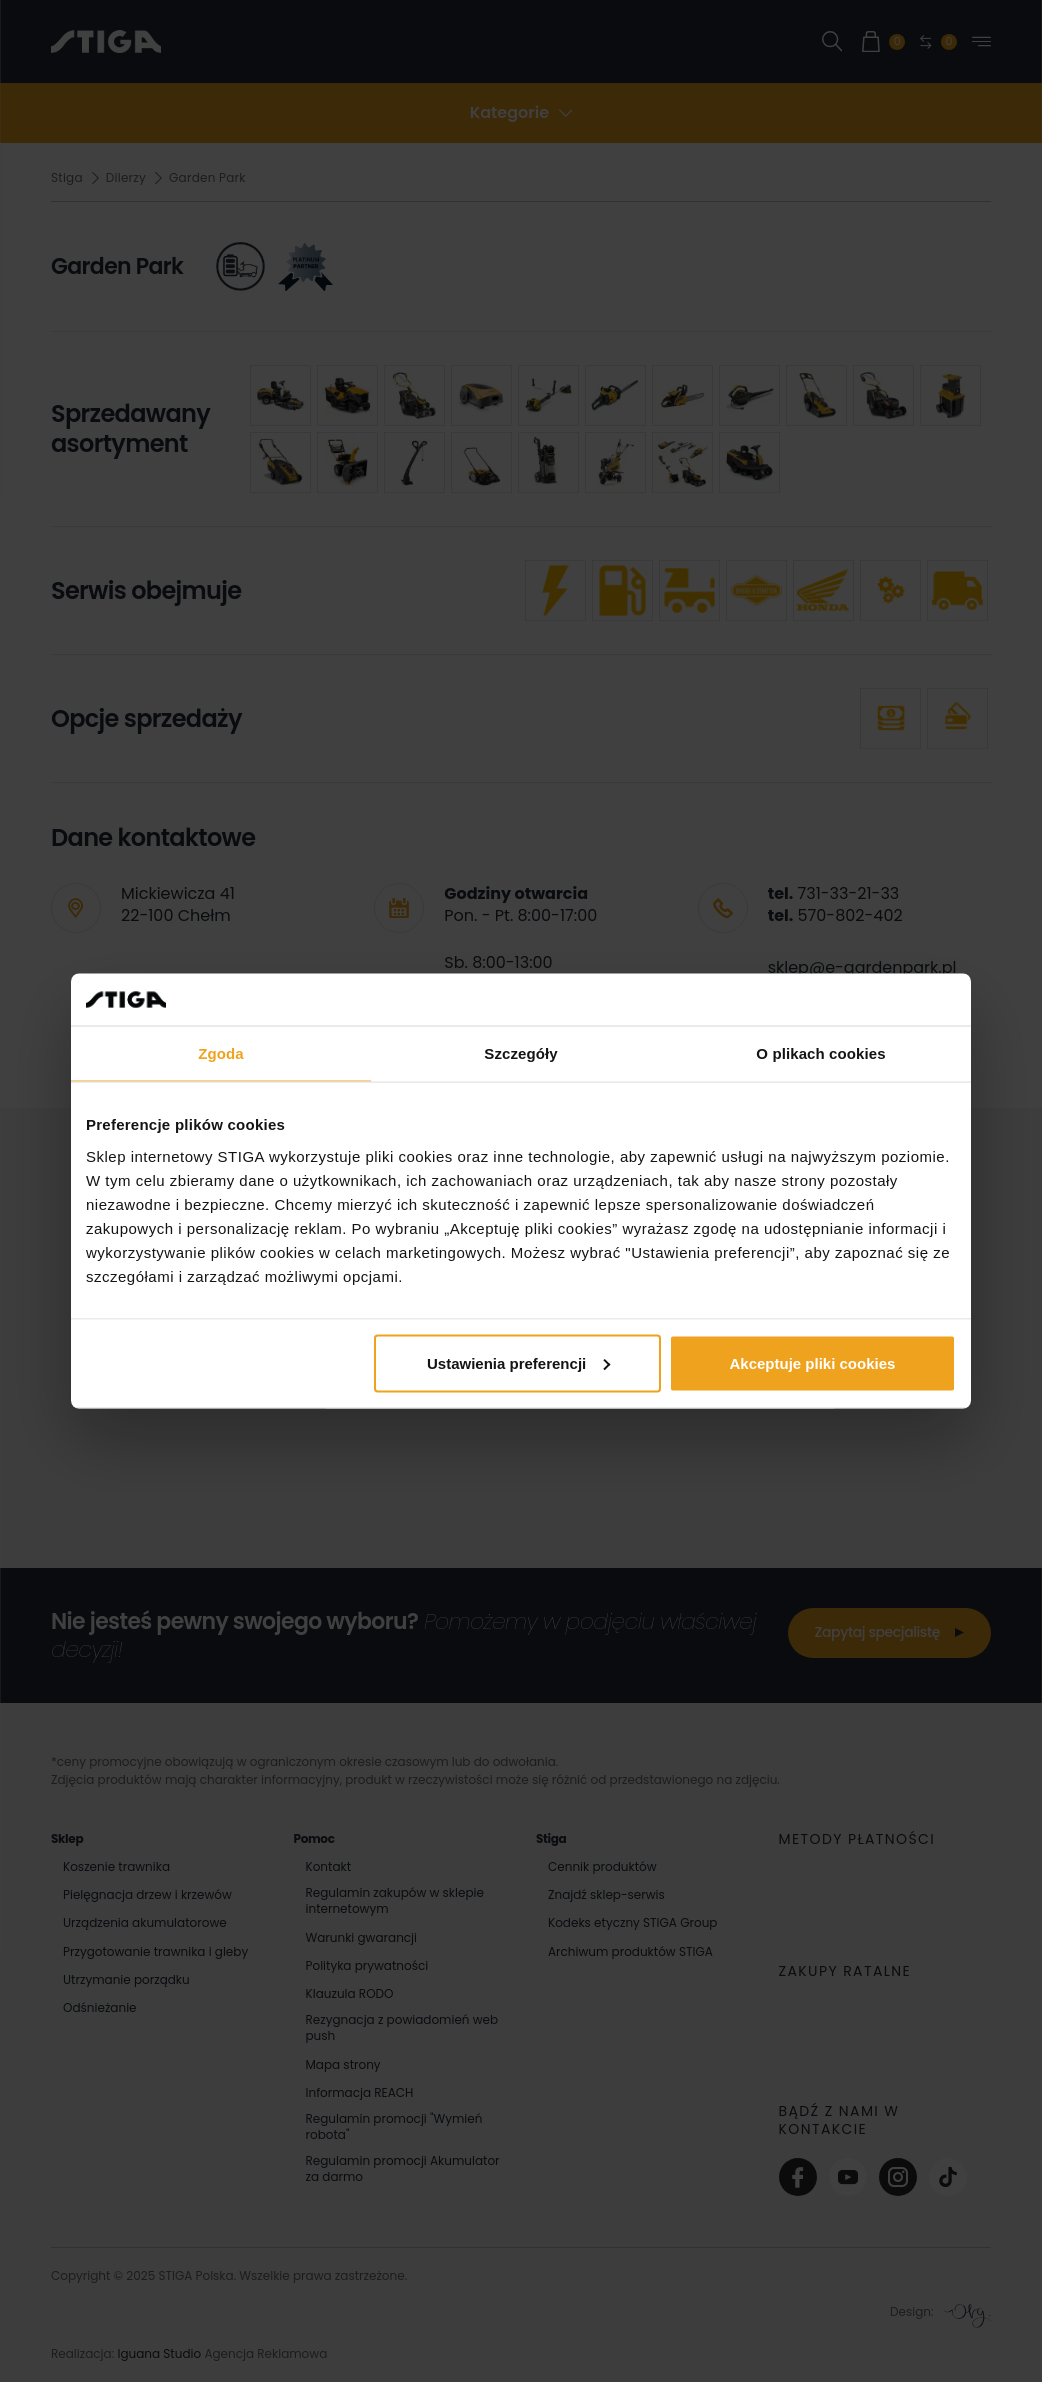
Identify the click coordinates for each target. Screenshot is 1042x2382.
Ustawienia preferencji (518, 1362)
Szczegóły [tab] (520, 1053)
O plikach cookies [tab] (820, 1053)
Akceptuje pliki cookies (813, 1362)
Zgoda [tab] (221, 1053)
